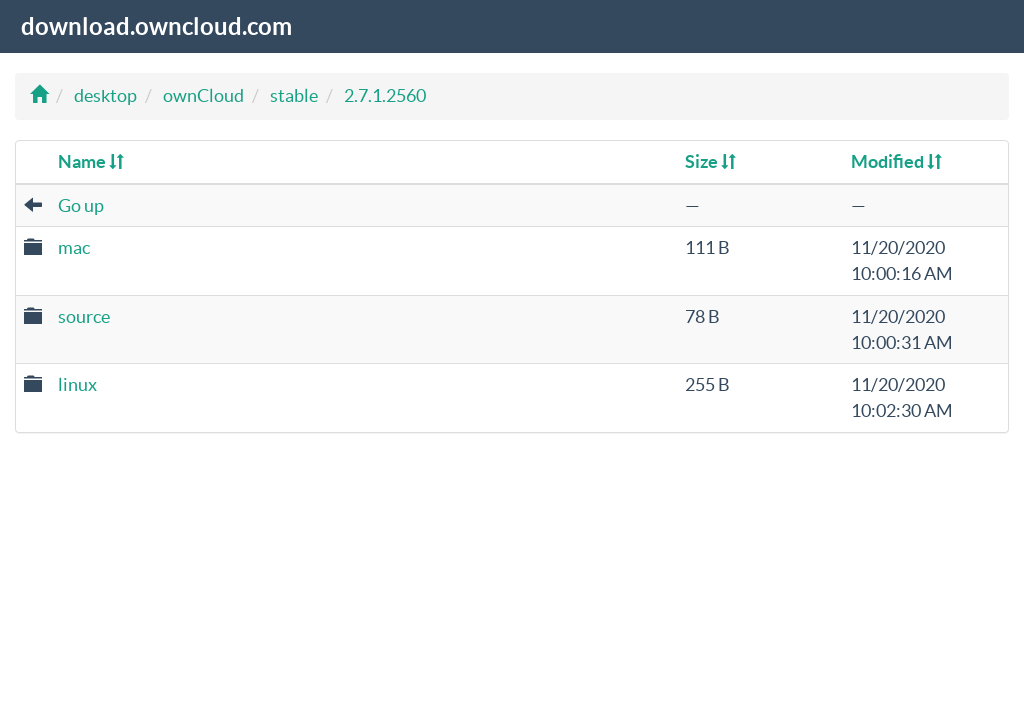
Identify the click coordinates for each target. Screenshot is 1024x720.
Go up (81, 205)
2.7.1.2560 (385, 95)
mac (74, 247)
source (84, 316)
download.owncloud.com (156, 26)
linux (77, 384)
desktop (105, 95)
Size (710, 161)
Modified (896, 161)
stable (294, 95)
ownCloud (203, 95)
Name (91, 161)
